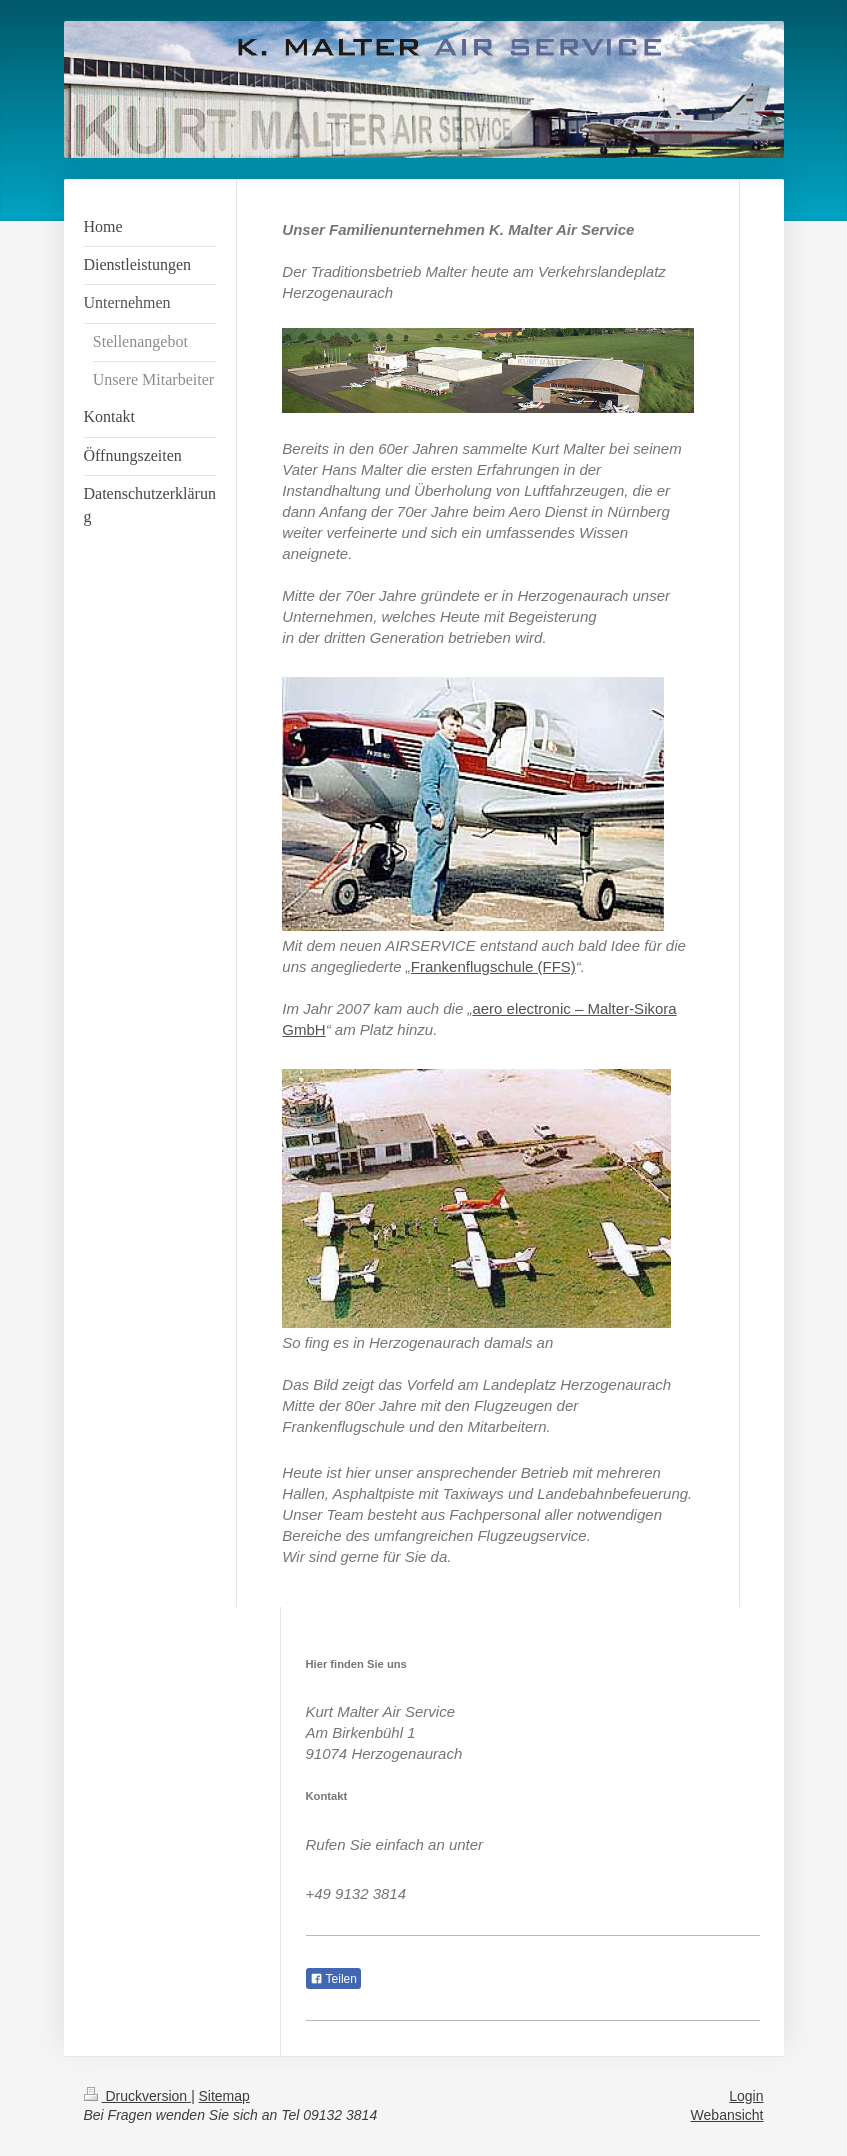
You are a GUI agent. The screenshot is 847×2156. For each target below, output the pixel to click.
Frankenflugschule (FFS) (493, 966)
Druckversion (137, 2096)
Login (746, 2096)
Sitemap (224, 2096)
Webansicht (727, 2115)
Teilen (333, 1979)
